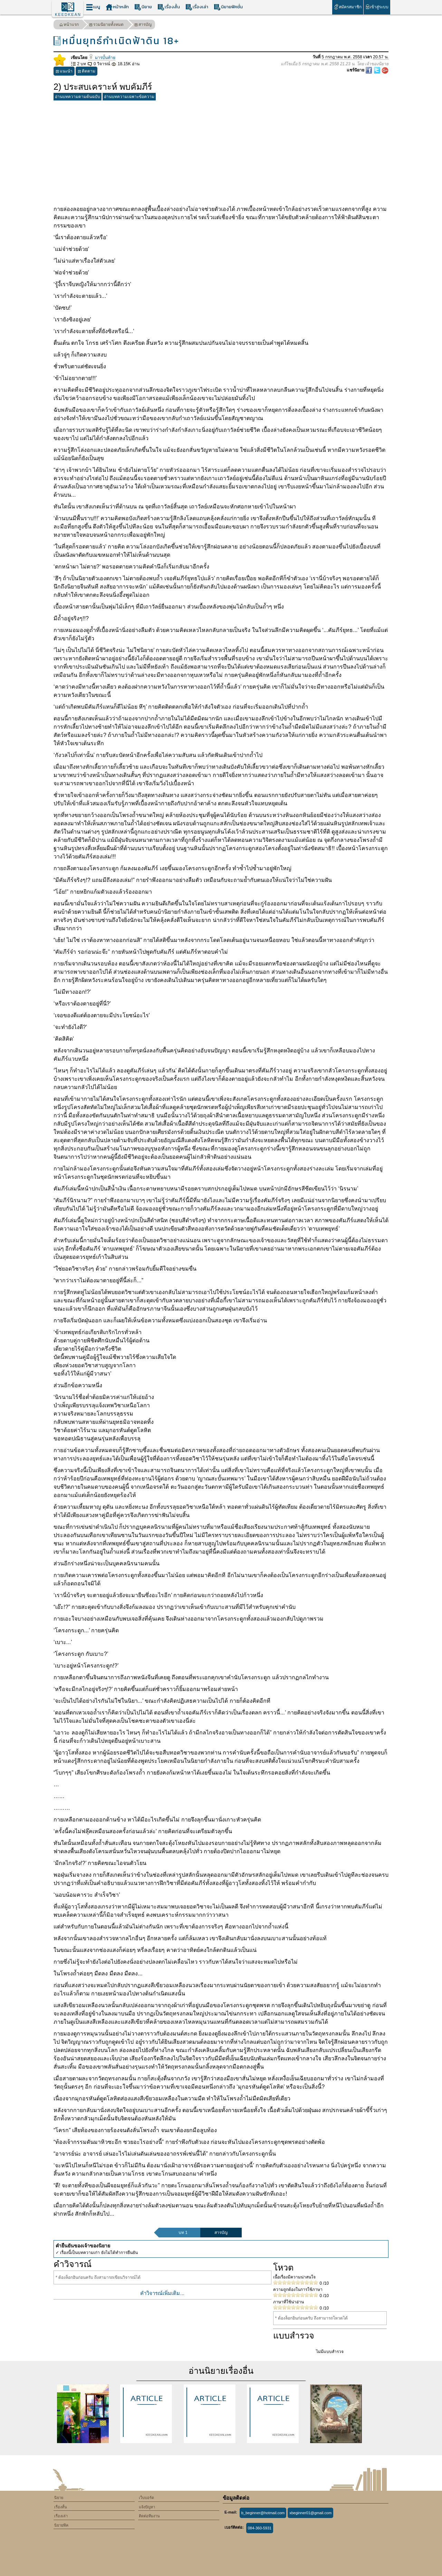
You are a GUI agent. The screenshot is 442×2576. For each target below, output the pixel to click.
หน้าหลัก (117, 7)
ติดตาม (86, 72)
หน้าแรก (69, 25)
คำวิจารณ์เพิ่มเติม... (162, 2293)
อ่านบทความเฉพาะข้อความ (129, 96)
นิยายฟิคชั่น (228, 7)
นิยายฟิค (61, 2525)
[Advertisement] (221, 151)
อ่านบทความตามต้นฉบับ (77, 96)
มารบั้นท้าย (101, 57)
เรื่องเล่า (196, 7)
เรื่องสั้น (168, 7)
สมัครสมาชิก (347, 7)
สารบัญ (143, 25)
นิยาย (143, 7)
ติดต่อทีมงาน (149, 2516)
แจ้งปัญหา (147, 2507)
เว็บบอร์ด (146, 2498)
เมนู (93, 7)
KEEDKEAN (68, 14)
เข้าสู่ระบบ (376, 7)
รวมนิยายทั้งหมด (106, 25)
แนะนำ (64, 72)
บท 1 (183, 2232)
